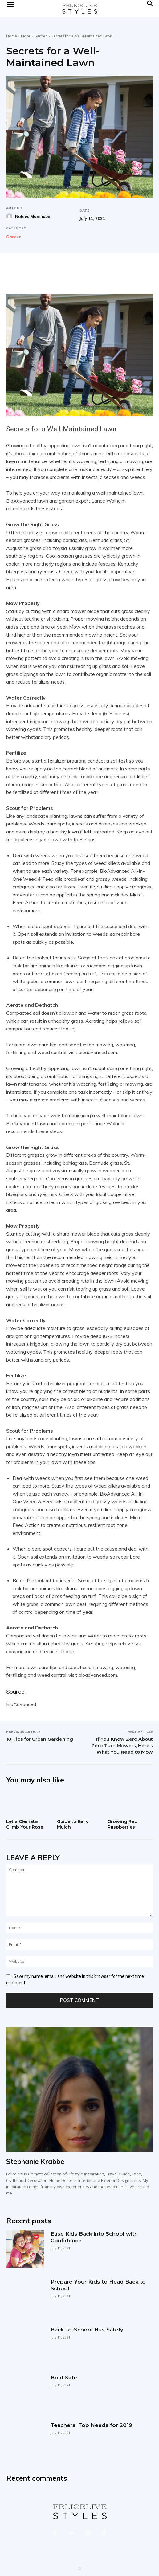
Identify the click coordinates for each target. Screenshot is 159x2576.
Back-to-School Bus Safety (87, 2330)
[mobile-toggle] (10, 8)
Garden (40, 36)
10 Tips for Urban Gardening (39, 1739)
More (25, 36)
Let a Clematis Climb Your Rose (24, 1824)
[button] (150, 8)
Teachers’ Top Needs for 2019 (91, 2425)
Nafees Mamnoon (32, 216)
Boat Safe (64, 2377)
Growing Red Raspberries (122, 1824)
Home (11, 36)
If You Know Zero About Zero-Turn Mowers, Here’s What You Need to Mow (122, 1745)
